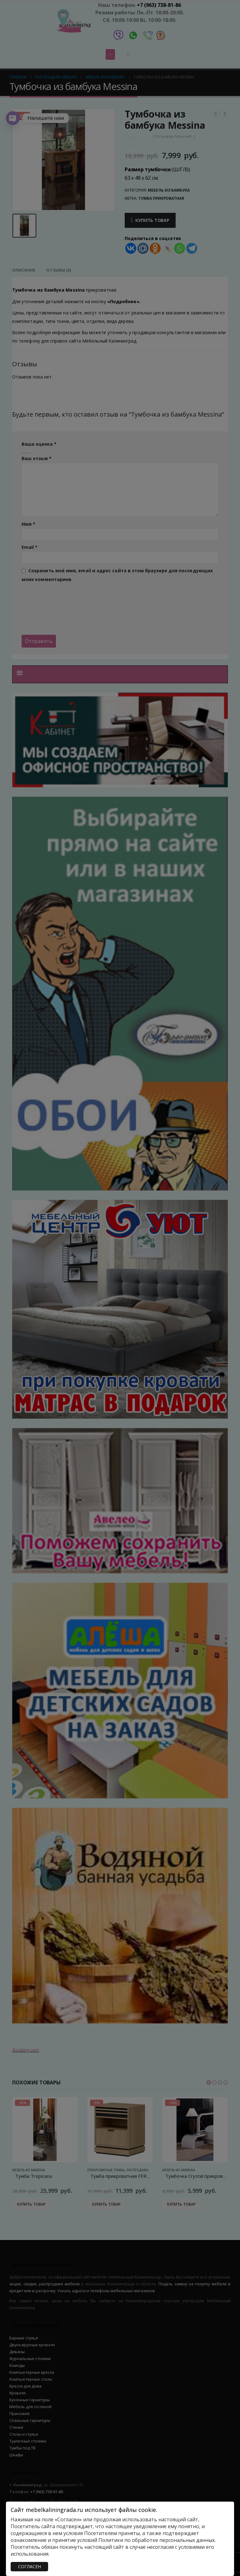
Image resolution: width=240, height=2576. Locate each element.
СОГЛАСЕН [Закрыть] (29, 2566)
